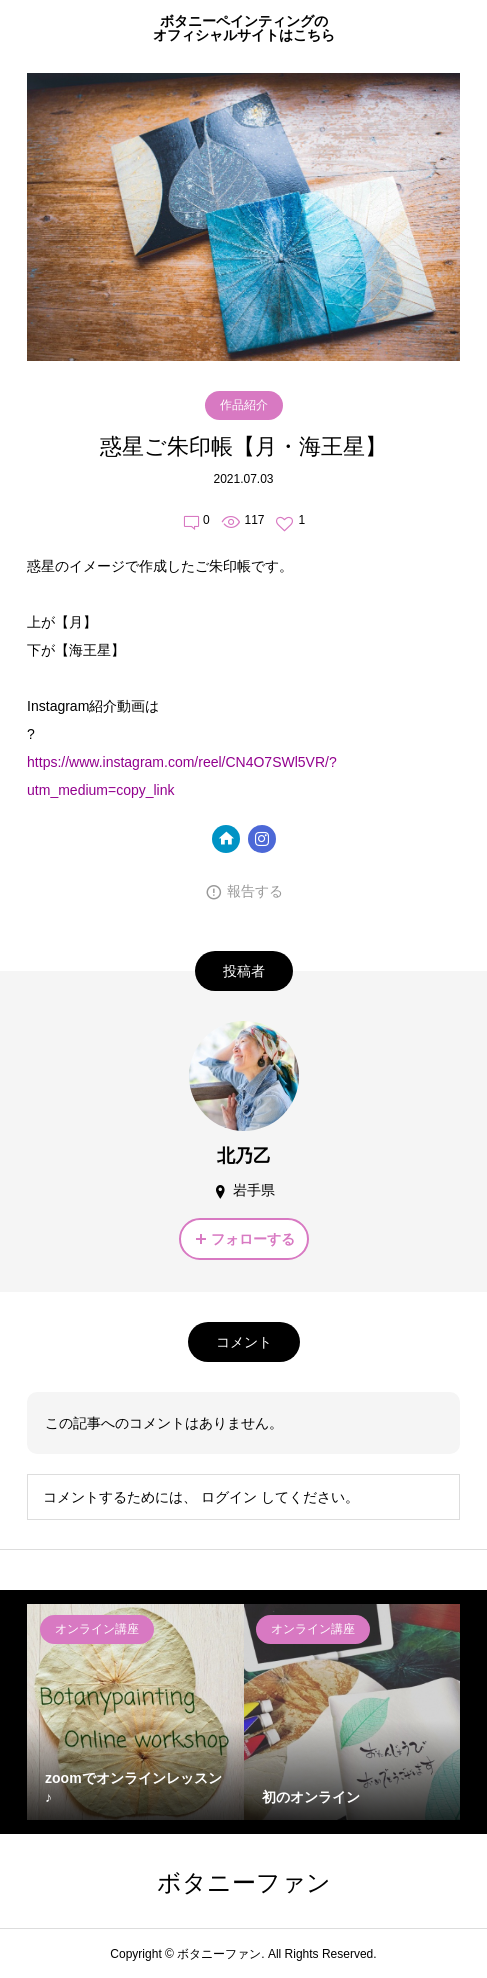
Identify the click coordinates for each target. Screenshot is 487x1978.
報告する (255, 891)
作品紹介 (244, 405)
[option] (135, 1712)
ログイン (229, 1497)
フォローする (253, 1239)
